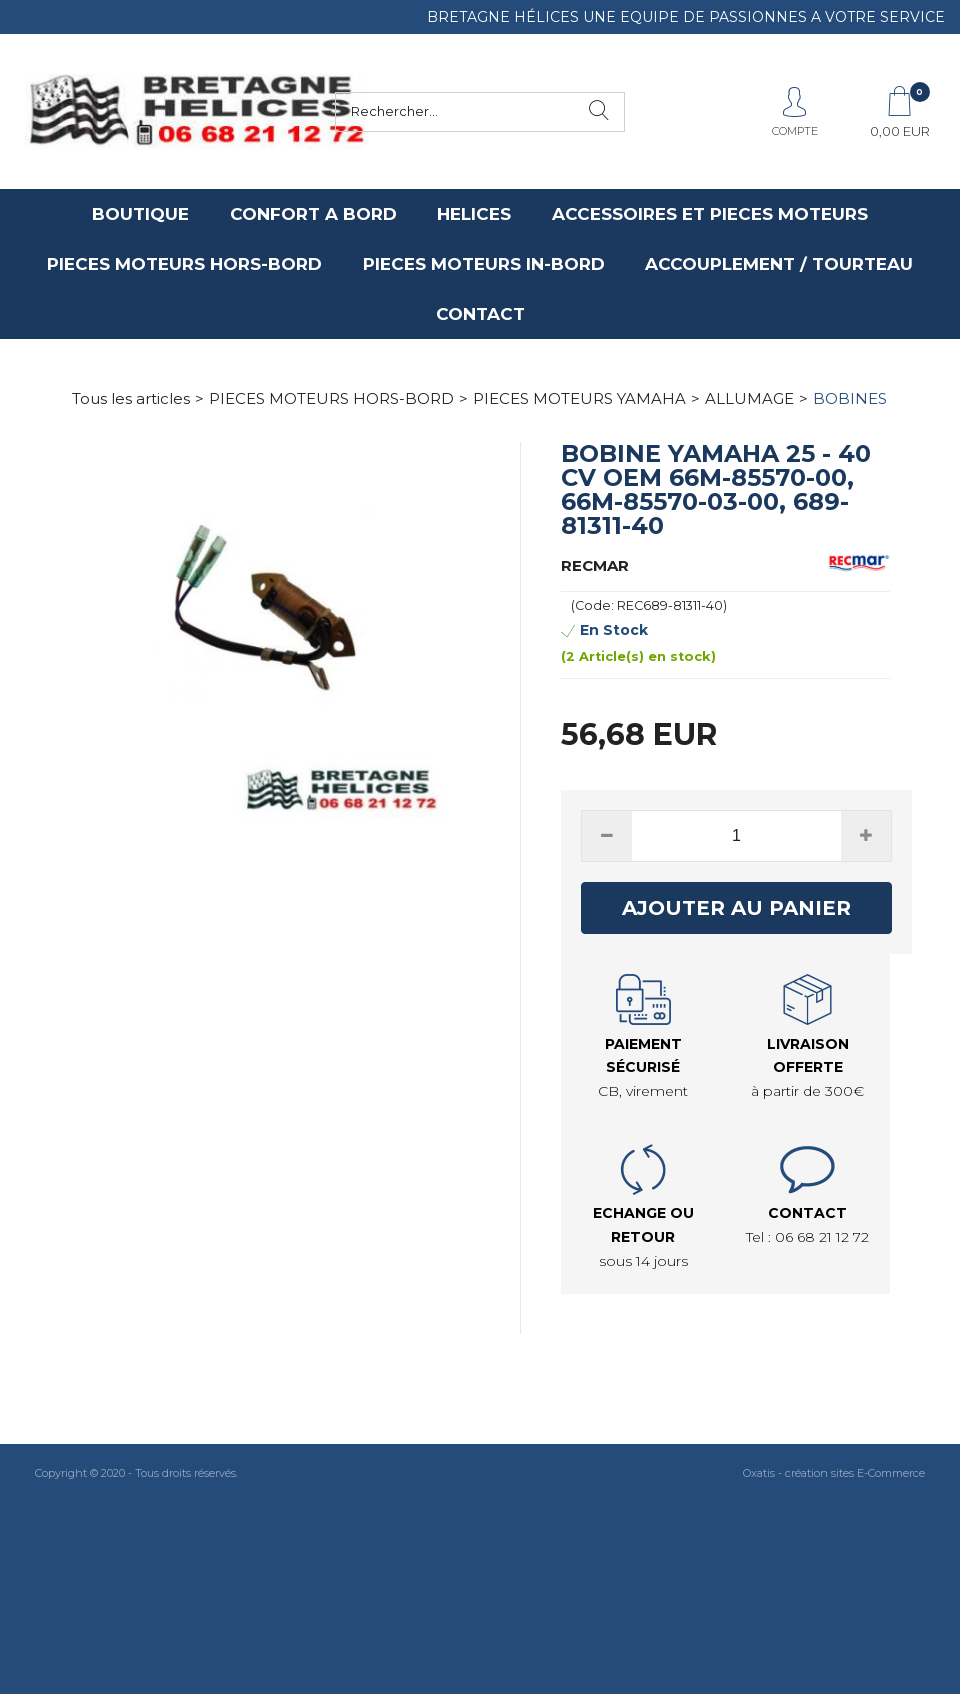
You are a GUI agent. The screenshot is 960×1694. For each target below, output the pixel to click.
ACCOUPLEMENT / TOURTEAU (779, 264)
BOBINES (850, 398)
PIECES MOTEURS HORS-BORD (184, 264)
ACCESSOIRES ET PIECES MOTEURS (710, 214)
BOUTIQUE (140, 214)
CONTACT (480, 314)
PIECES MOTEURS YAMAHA (579, 398)
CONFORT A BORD (313, 214)
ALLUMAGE (749, 398)
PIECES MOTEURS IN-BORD (484, 264)
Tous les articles (131, 398)
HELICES (474, 214)
